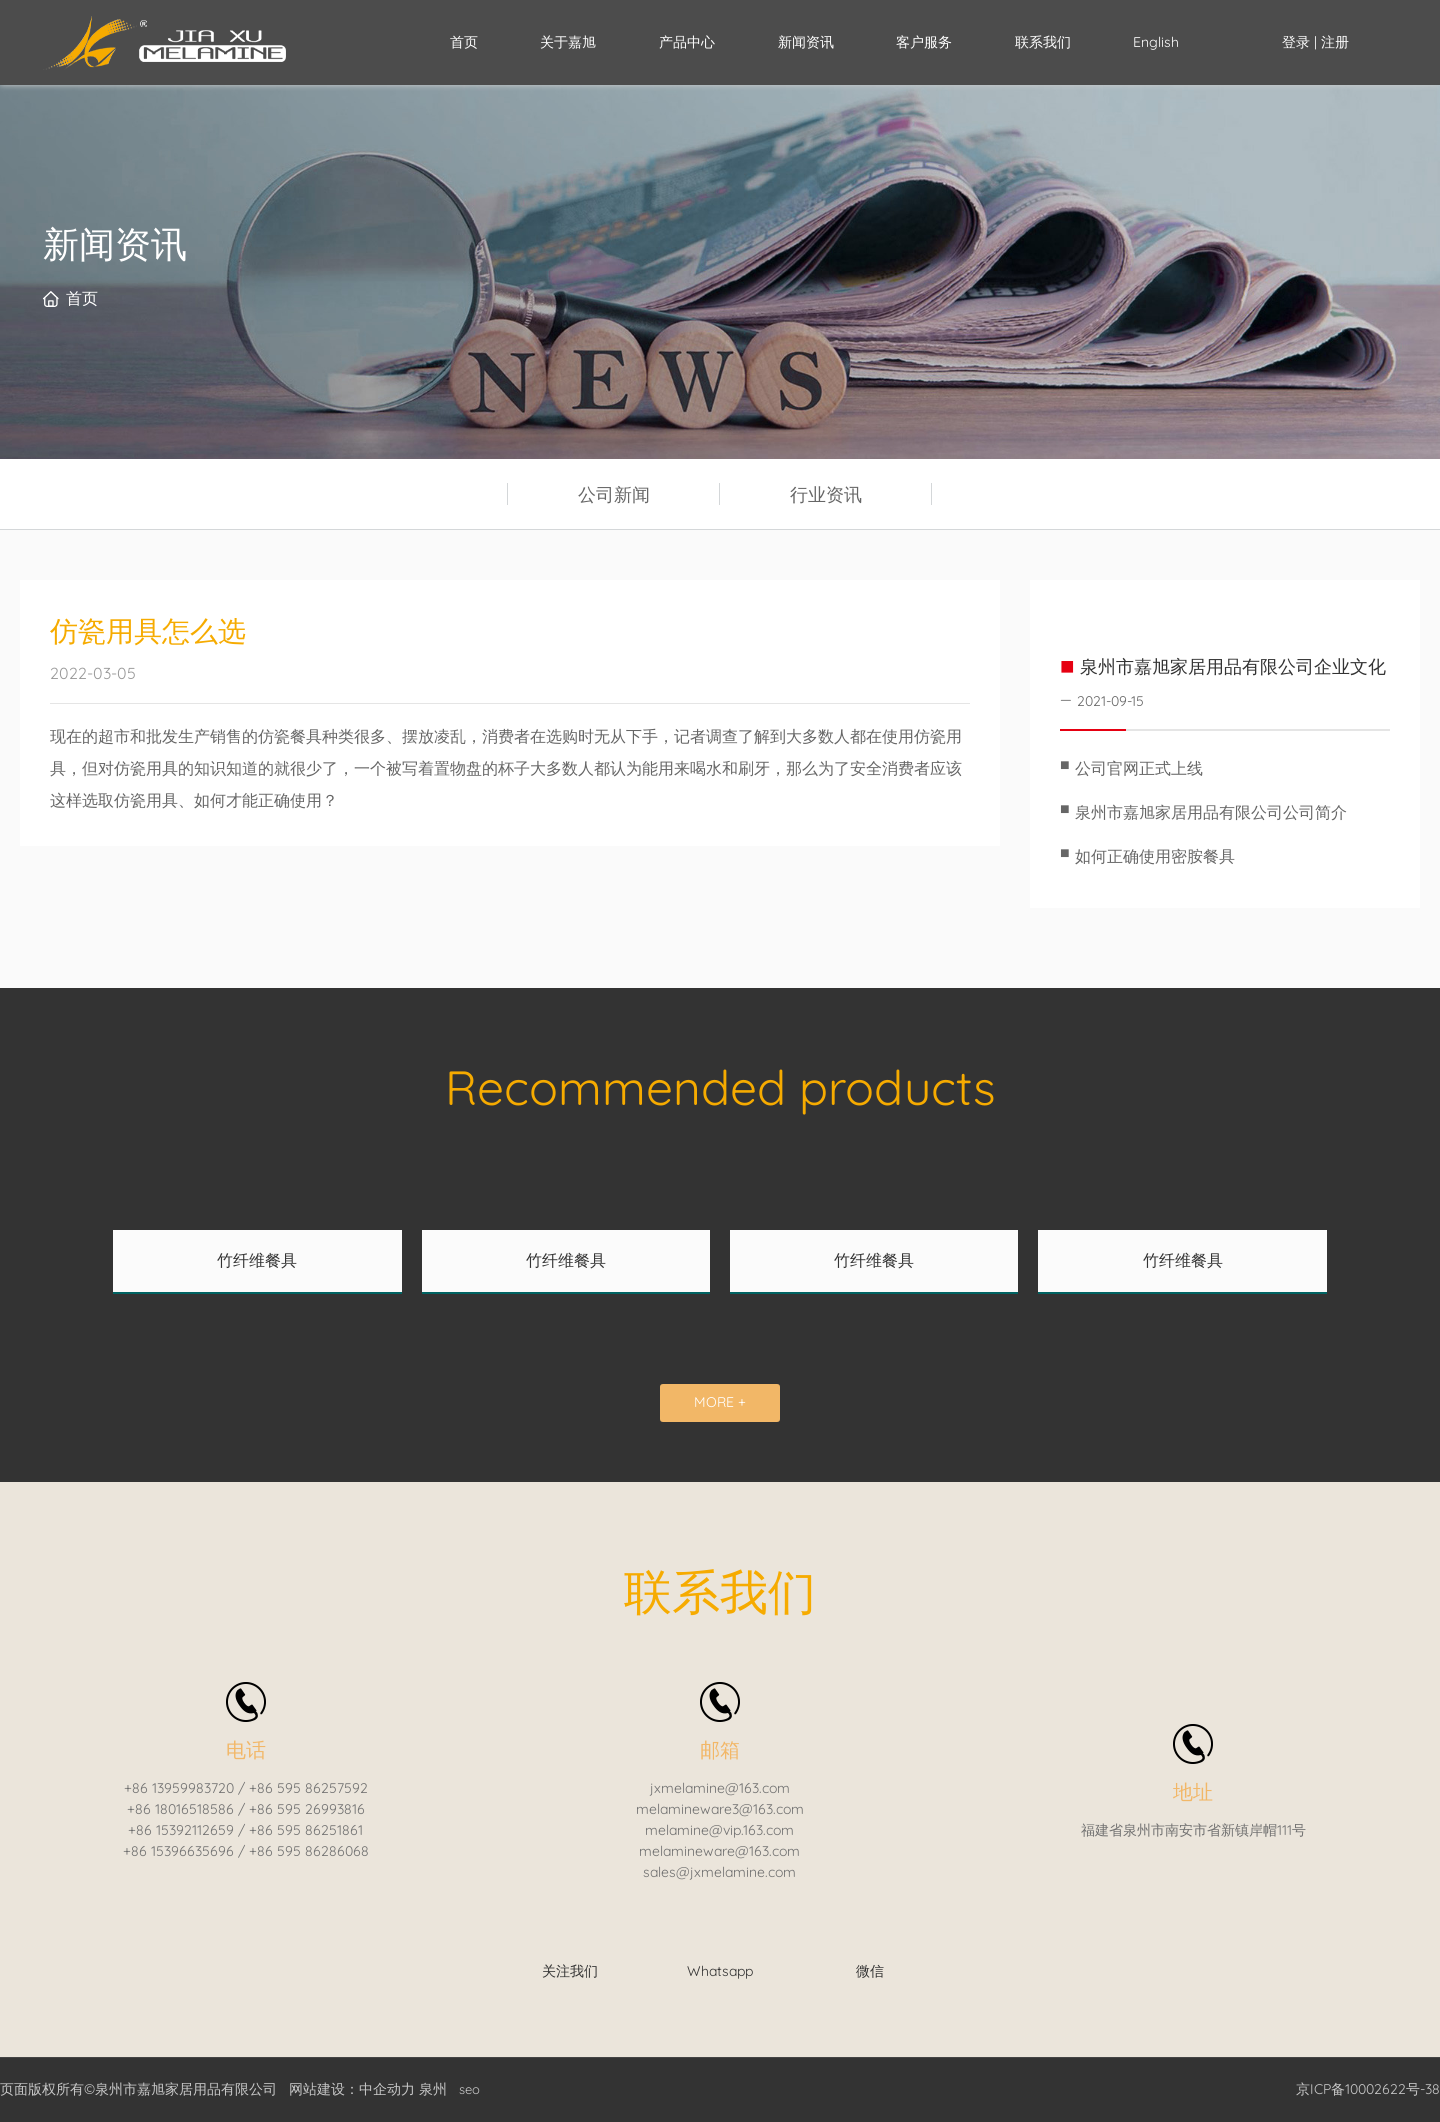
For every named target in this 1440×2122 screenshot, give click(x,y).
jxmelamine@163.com (720, 1788)
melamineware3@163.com (720, 1809)
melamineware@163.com (719, 1851)
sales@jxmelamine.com (719, 1872)
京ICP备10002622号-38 (1368, 2089)
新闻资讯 (115, 243)
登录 (1298, 42)
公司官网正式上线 (1139, 768)
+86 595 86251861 (306, 1830)
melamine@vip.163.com (719, 1830)
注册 (1335, 42)
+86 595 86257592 (308, 1788)
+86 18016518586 (180, 1809)
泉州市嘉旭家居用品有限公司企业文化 (1233, 666)
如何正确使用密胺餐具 (1155, 856)
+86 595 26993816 (307, 1809)
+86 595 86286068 (309, 1851)
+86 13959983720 (179, 1788)
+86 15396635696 (178, 1851)
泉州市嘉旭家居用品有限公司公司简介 (1211, 812)
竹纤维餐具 (257, 1260)
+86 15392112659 (181, 1830)
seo (469, 2089)
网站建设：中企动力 (352, 2089)
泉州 (433, 2089)
